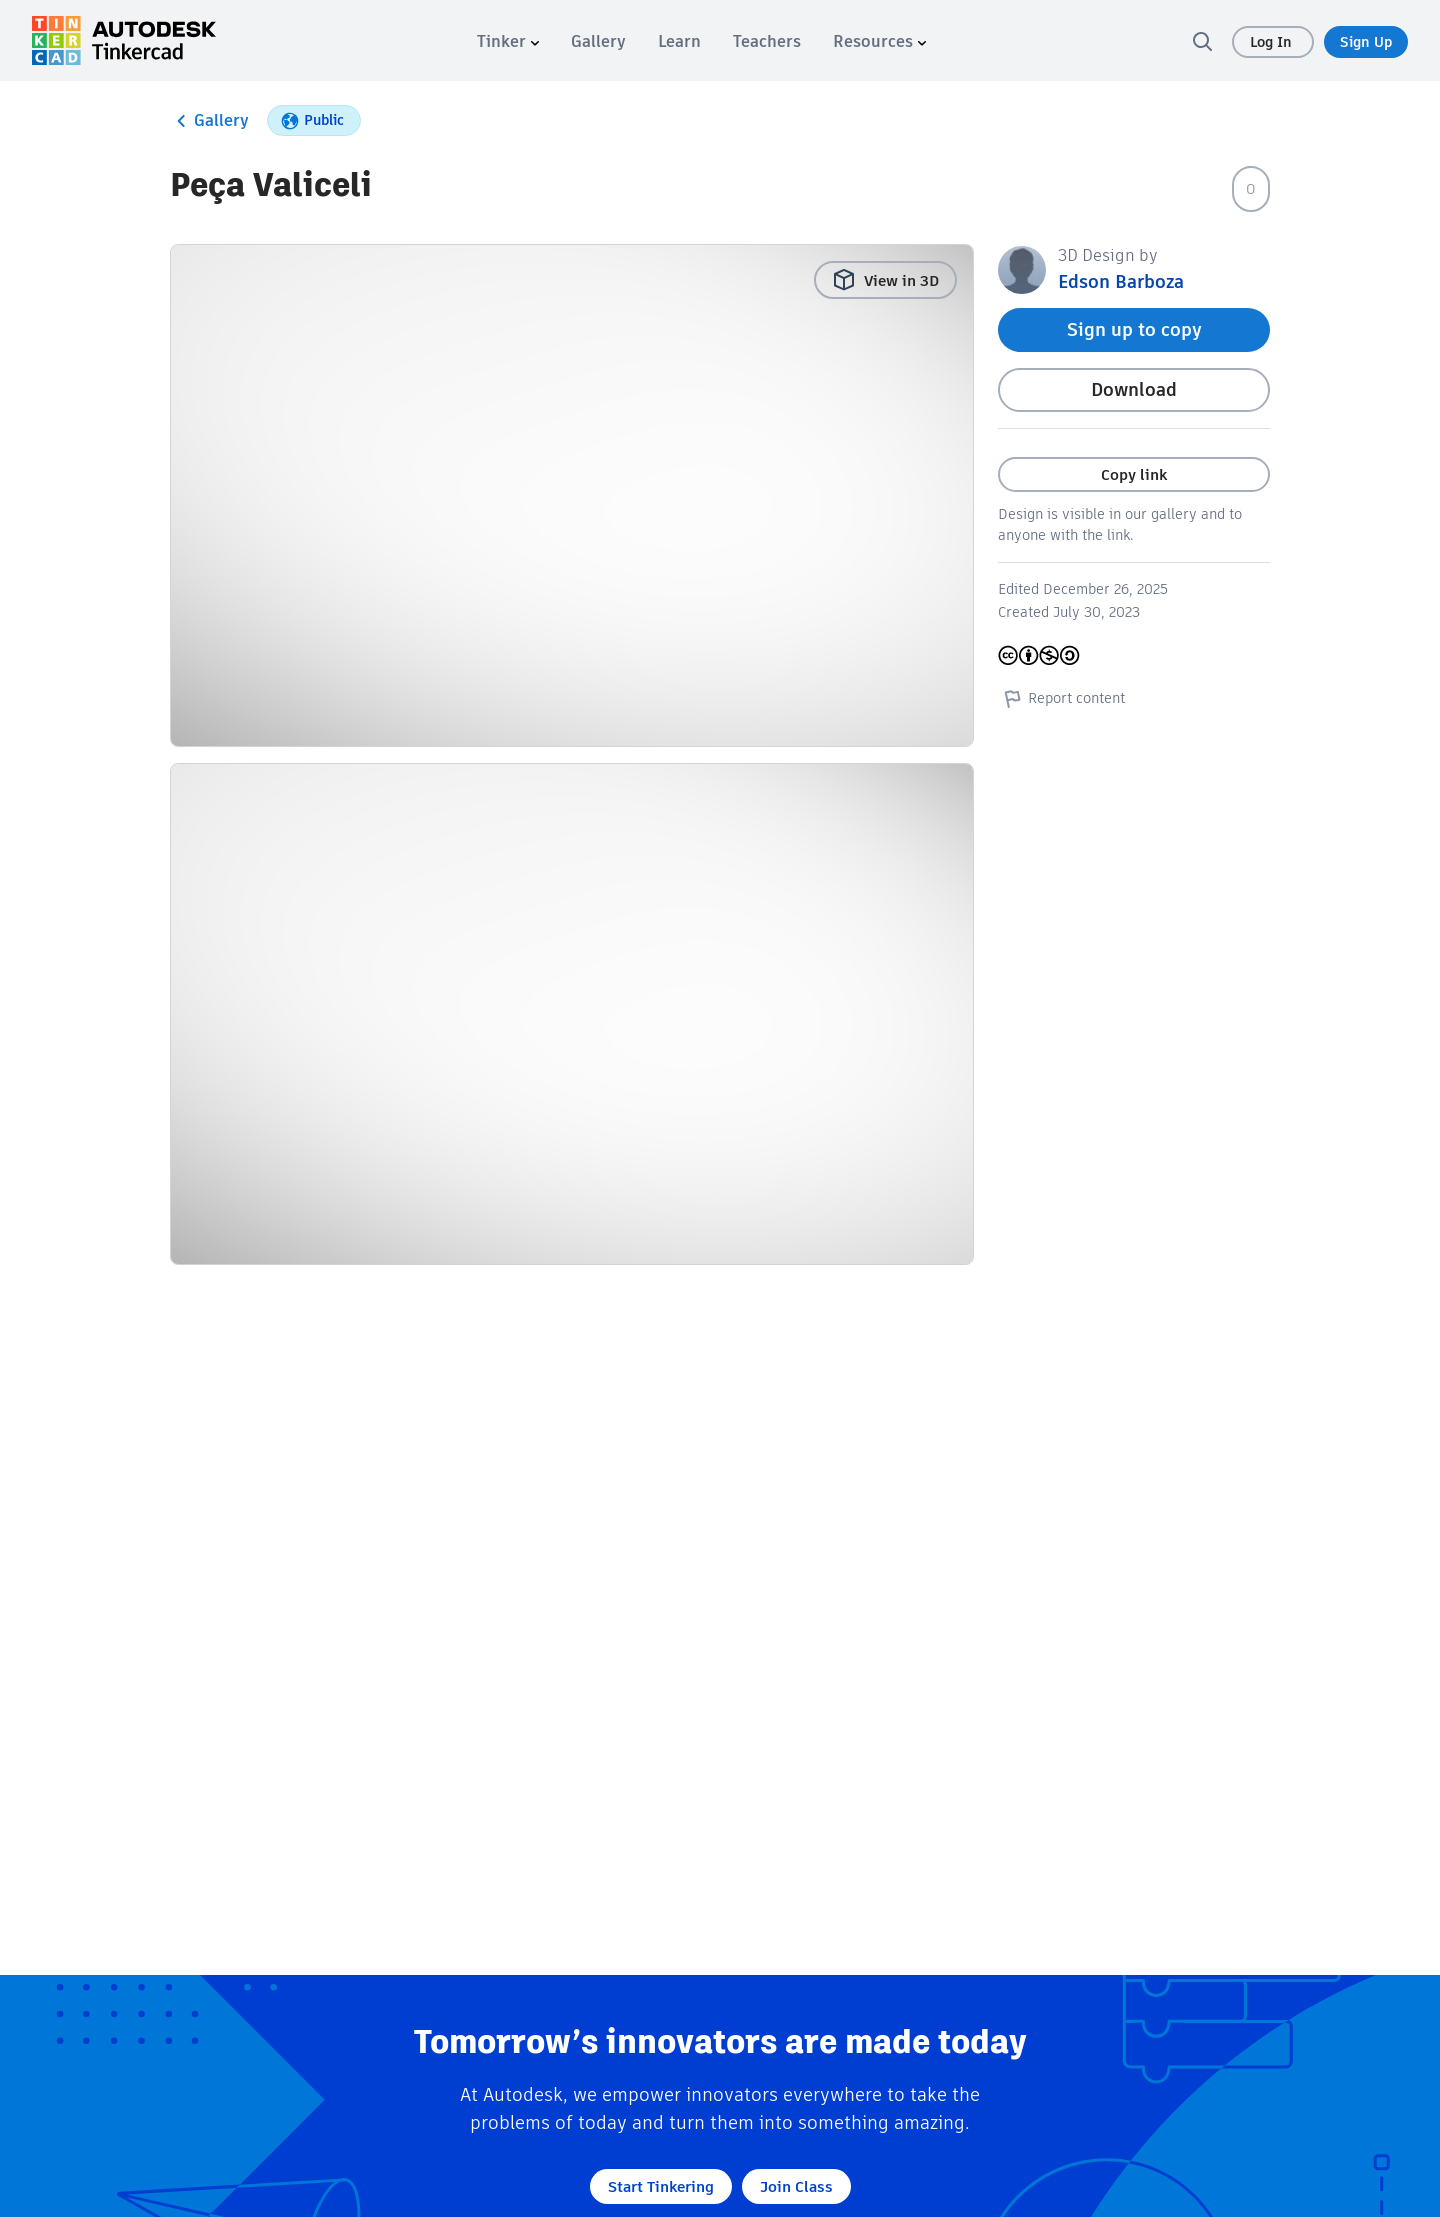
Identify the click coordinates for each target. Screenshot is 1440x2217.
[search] (1202, 41)
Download (1134, 389)
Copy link (1134, 474)
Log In (1273, 42)
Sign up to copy (1134, 329)
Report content (1061, 698)
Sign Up (1366, 42)
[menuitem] (508, 41)
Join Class (796, 2186)
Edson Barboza (1121, 281)
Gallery (209, 121)
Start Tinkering (661, 2186)
